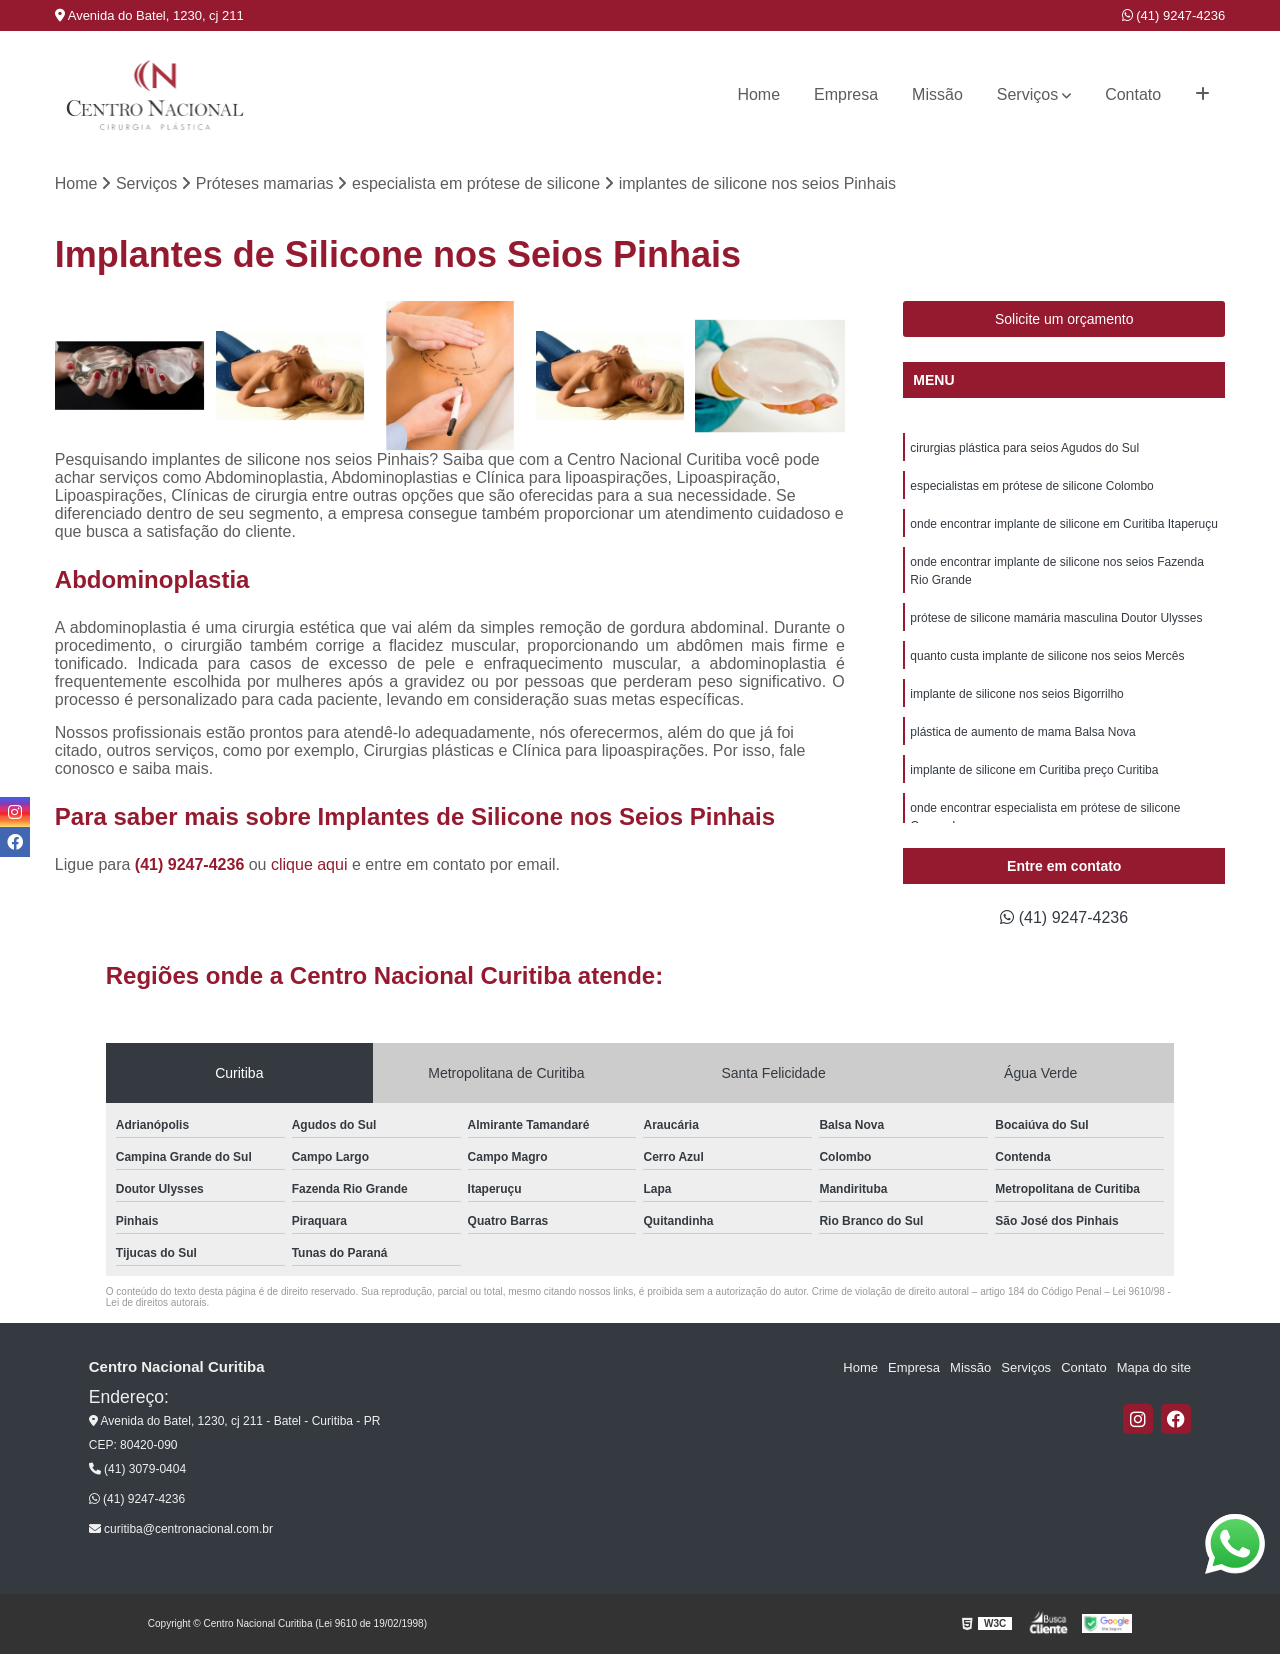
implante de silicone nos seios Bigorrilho (1016, 694)
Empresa (846, 94)
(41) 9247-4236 (1174, 15)
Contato (1133, 94)
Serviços (1027, 94)
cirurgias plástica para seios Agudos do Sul (1024, 448)
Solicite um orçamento (1064, 319)
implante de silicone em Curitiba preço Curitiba (1034, 770)
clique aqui (309, 864)
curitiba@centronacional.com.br (181, 1529)
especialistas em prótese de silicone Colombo (1031, 486)
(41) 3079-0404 (137, 1469)
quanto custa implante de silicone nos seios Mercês (1047, 656)
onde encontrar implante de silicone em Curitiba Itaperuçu (1064, 524)
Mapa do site (1154, 1367)
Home (758, 94)
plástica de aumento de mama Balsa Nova (1022, 732)
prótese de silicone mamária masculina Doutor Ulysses (1056, 618)
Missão (937, 94)
